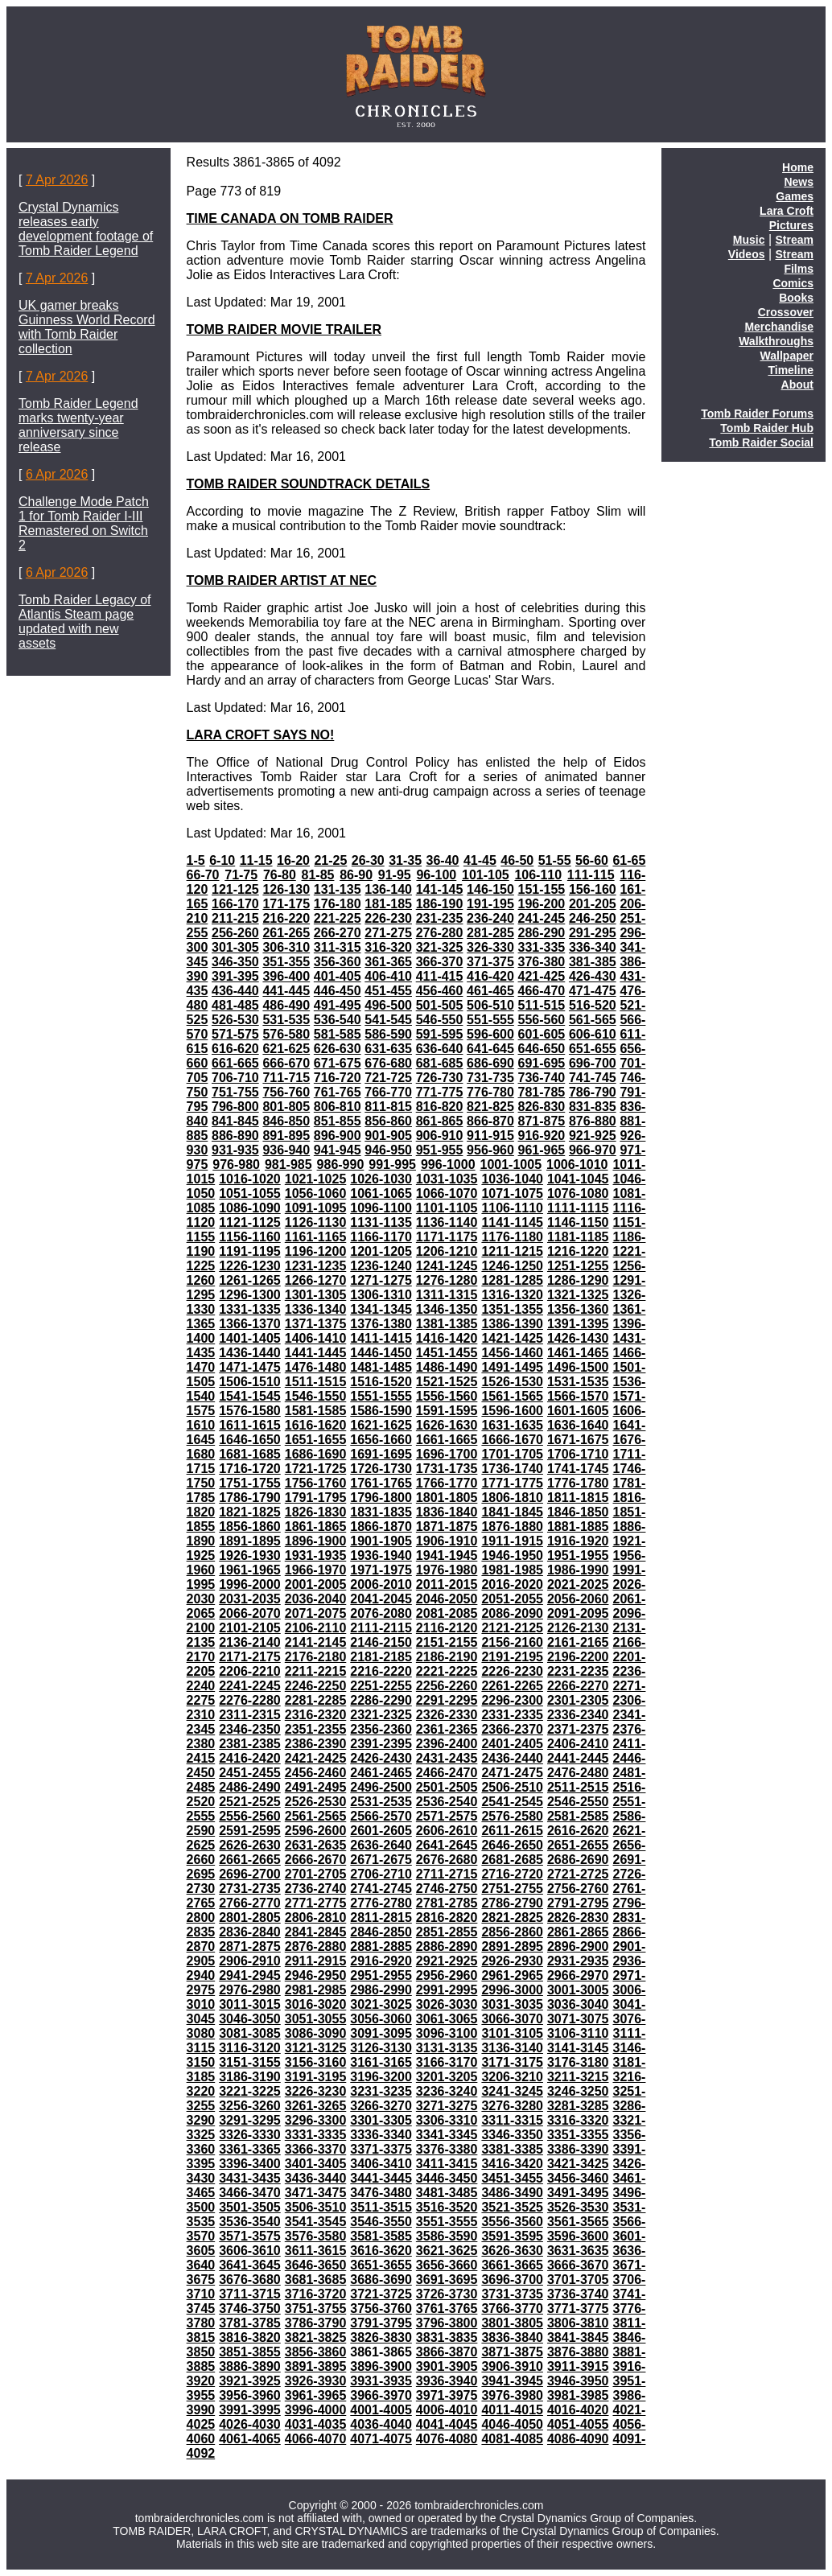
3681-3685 (316, 2279)
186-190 (439, 904)
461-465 (490, 991)
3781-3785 (250, 2323)
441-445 (286, 991)
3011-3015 (250, 2004)
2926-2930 (512, 1961)
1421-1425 (512, 1338)
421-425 (542, 976)
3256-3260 (250, 2106)
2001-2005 (316, 1584)
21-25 (330, 860)
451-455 (388, 991)
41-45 (479, 860)
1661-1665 (447, 1439)
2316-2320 (316, 1715)
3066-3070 (512, 2019)
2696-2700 (250, 1874)
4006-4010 (447, 2410)
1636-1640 (578, 1425)
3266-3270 (381, 2106)
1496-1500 (578, 1367)
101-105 (485, 875)
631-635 (388, 1049)
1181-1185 (578, 1237)
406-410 (388, 976)
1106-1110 (512, 1208)
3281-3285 (578, 2106)
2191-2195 (512, 1657)
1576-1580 (250, 1411)
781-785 (542, 1092)
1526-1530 (512, 1382)
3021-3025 (381, 2004)
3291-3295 (250, 2120)
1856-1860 (250, 1526)
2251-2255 (381, 1686)
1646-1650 (250, 1439)
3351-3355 (578, 2135)
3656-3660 (447, 2265)
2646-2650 (512, 1845)
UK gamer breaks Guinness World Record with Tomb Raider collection (87, 327)
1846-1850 (578, 1512)
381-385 (592, 962)
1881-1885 (578, 1526)
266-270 (337, 933)
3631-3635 (578, 2250)
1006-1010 (577, 1164)
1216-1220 (578, 1251)
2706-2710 (381, 1874)
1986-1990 (578, 1570)
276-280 (439, 933)
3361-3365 (250, 2149)
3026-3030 (447, 2004)
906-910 (439, 1135)
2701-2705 (316, 1874)
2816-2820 (447, 1917)
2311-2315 (250, 1715)
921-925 (592, 1135)
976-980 (236, 1164)
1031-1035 (447, 1179)
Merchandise (778, 326)
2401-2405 (512, 1744)
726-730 (439, 1077)
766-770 (388, 1092)
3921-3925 (250, 2381)
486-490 (286, 1005)
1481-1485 (381, 1367)
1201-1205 (381, 1251)
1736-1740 (512, 1468)
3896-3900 (381, 2366)
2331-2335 (512, 1715)
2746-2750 (447, 1888)
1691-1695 (381, 1454)
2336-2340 (578, 1715)
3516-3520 (447, 2207)
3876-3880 (578, 2352)
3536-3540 (250, 2221)
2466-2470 (447, 1773)
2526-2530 (316, 1802)
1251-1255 (578, 1266)
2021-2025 (578, 1584)
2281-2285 (316, 1700)
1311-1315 (447, 1295)
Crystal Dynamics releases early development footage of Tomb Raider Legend (86, 228)
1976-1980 (447, 1570)
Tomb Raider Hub (766, 428)
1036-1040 (512, 1179)
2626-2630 (250, 1845)
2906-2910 (250, 1961)
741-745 (592, 1077)
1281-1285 (512, 1280)
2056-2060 (578, 1599)
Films (798, 268)
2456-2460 (316, 1773)
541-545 (388, 1020)
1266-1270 (316, 1280)
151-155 (542, 889)
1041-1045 (578, 1179)
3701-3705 (578, 2279)
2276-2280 (250, 1700)
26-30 (368, 860)
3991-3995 (250, 2410)
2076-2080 (381, 1613)
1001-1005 (511, 1164)
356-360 (337, 962)
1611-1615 (250, 1425)
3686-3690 (381, 2279)
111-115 (591, 875)
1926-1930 (250, 1555)
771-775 (439, 1092)
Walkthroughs (776, 341)
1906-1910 (447, 1541)
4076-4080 (447, 2439)
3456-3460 (578, 2178)
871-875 (542, 1121)
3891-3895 (316, 2366)
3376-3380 (447, 2149)
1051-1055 (250, 1193)
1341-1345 (381, 1309)
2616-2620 (578, 1830)
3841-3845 (578, 2337)
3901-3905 (447, 2366)
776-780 (490, 1092)
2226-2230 (512, 1671)
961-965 (542, 1150)
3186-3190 (250, 2077)
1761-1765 (381, 1483)
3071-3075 (578, 2019)
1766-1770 (447, 1483)
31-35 (405, 860)
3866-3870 (447, 2352)
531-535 (286, 1020)
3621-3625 (447, 2250)
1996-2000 (250, 1584)
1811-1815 (578, 1497)
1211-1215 (512, 1251)
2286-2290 (381, 1700)
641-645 (490, 1049)
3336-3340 (381, 2135)
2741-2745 (381, 1888)
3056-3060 (381, 2019)
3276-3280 (512, 2106)
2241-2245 (250, 1686)
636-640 (439, 1049)
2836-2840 (250, 1932)
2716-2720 (512, 1874)
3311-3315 (512, 2120)
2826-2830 (578, 1917)
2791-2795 (578, 1903)
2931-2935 (578, 1961)
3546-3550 (381, 2221)
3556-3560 (512, 2221)
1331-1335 (250, 1309)
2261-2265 (512, 1686)
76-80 (279, 875)
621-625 (286, 1049)
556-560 (542, 1020)
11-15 (256, 860)
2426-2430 (381, 1758)
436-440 (235, 991)
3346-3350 (512, 2135)
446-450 (337, 991)
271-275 (388, 933)
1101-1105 (447, 1208)
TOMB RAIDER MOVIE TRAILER (284, 329)
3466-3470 (250, 2192)
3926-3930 (316, 2381)
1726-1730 (381, 1468)
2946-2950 (316, 1975)
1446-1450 (381, 1353)
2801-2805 (250, 1917)
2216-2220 (381, 1671)
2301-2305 (578, 1700)
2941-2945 (250, 1975)
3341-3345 (447, 2135)
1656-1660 (381, 1439)
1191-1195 (250, 1251)
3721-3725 (381, 2294)
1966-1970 (316, 1570)
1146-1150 (578, 1222)
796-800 (235, 1106)
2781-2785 (447, 1903)
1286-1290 (578, 1280)
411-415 (439, 976)
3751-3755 (316, 2308)
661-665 (235, 1063)
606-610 (592, 1034)
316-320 (388, 947)
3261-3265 (316, 2106)
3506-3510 (316, 2207)
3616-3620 (381, 2250)
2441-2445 (578, 1758)
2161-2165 (578, 1642)
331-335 (542, 947)
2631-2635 (316, 1845)
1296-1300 (250, 1295)
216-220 (286, 918)
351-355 (286, 962)
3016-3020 (316, 2004)
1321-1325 (578, 1295)
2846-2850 (381, 1932)
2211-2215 (316, 1671)
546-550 (439, 1020)
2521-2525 (250, 1802)
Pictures (791, 225)
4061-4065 (250, 2439)
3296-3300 (316, 2120)
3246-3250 (578, 2091)
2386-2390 (316, 1744)
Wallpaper (786, 355)
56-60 (591, 860)
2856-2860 (512, 1932)
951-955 (439, 1150)
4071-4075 (381, 2439)
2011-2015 (447, 1584)
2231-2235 (578, 1671)
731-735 (490, 1077)
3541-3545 (316, 2221)
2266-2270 (578, 1686)
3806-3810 (578, 2323)
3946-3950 (578, 2381)
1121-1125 (250, 1222)
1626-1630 (447, 1425)
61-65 (628, 860)
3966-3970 (381, 2395)
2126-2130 (578, 1628)
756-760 (286, 1092)
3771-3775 (578, 2308)
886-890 (235, 1135)
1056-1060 (316, 1193)
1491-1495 (512, 1367)
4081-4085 (512, 2439)
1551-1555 (381, 1396)
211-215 (235, 918)
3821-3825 (316, 2337)
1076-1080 (578, 1193)
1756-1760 (316, 1483)
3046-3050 (250, 2019)
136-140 (388, 889)
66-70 (203, 875)
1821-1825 (250, 1512)
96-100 (436, 875)
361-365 (388, 962)
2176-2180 (316, 1657)
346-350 (235, 962)
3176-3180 (578, 2062)
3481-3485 (447, 2192)
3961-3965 (316, 2395)
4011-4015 (512, 2410)
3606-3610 (250, 2250)
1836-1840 (447, 1512)
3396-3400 (250, 2164)
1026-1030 (381, 1179)
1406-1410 (316, 1338)
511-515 (542, 1005)
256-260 (235, 933)
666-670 (286, 1063)
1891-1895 (250, 1541)
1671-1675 (578, 1439)
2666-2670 (316, 1859)
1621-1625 (381, 1425)
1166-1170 (381, 1237)
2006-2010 (381, 1584)
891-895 (286, 1135)
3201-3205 (447, 2077)
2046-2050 (447, 1599)
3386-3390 (578, 2149)
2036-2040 (316, 1599)
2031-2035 (250, 1599)
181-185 (388, 904)
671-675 (337, 1063)
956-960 (490, 1150)
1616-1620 (316, 1425)
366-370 (439, 962)
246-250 (592, 918)
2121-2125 (512, 1628)
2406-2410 (578, 1744)
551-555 (490, 1020)
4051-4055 (578, 2424)
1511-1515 (316, 1382)
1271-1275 (381, 1280)
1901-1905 (381, 1541)
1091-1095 (316, 1208)
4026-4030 (250, 2424)
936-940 (286, 1150)
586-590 (388, 1034)
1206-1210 (447, 1251)
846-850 (286, 1121)
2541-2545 (512, 1802)
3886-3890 (250, 2366)
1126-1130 (316, 1222)
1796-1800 (381, 1497)
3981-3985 (578, 2395)
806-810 (337, 1106)
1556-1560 (447, 1396)
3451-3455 (512, 2178)
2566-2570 (381, 1816)
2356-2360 (381, 1729)
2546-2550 (578, 1802)
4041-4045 (447, 2424)
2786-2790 (512, 1903)
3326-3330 (250, 2135)
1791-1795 (316, 1497)
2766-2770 (250, 1903)
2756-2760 (578, 1888)
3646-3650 (316, 2265)
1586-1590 (381, 1411)
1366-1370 (250, 1324)
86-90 (356, 875)
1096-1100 (381, 1208)
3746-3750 (250, 2308)
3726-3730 (447, 2294)
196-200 (542, 904)
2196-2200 (578, 1657)
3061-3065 (447, 2019)
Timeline (790, 370)
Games (794, 196)
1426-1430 (578, 1338)
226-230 (388, 918)
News (798, 181)
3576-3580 (316, 2236)
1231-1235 (316, 1266)
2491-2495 (316, 1787)
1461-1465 (578, 1353)
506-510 (490, 1005)
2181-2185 (381, 1657)
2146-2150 (381, 1642)
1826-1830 (316, 1512)
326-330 (490, 947)
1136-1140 (447, 1222)
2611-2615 (512, 1830)
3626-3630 (512, 2250)
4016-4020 (578, 2410)
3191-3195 (316, 2077)
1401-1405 (250, 1338)
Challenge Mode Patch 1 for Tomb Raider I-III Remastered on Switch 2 (84, 523)
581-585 (337, 1034)
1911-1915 (512, 1541)
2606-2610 (447, 1830)
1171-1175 (447, 1237)
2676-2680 (447, 1859)
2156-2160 (512, 1642)
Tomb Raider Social (761, 442)
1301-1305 (316, 1295)
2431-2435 (447, 1758)
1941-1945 (447, 1555)
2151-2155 (447, 1642)
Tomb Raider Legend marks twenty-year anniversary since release (78, 425)
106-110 (538, 875)
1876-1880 (512, 1526)
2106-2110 (316, 1628)
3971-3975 (447, 2395)
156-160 (592, 889)
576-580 (286, 1034)
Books (796, 297)
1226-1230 (250, 1266)
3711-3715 (250, 2294)
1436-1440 (250, 1353)
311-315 (337, 947)
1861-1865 (316, 1526)
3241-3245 (512, 2091)
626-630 (337, 1049)
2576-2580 (512, 1816)
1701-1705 (512, 1454)
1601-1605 (578, 1411)
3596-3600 (578, 2236)
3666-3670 (578, 2265)
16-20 (293, 860)
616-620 (235, 1049)
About (797, 384)
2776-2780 (381, 1903)
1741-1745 (578, 1468)
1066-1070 (447, 1193)
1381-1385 (447, 1324)
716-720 (337, 1077)
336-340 (592, 947)
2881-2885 (381, 1946)
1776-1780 (578, 1483)
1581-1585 (316, 1411)
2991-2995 (447, 1990)
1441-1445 (316, 1353)
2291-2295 (447, 1700)
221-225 (337, 918)
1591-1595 (447, 1411)
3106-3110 (578, 2033)
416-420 (490, 976)
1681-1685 (250, 1454)
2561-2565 (316, 1816)
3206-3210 (512, 2077)
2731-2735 (250, 1888)
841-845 (235, 1121)
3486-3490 (512, 2192)
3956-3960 (250, 2395)
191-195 (490, 904)
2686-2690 (578, 1859)
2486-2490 (250, 1787)
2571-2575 (447, 1816)
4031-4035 (316, 2424)
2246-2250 (316, 1686)
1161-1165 (316, 1237)
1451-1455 (447, 1353)
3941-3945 (512, 2381)
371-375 (490, 962)
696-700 (592, 1063)
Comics (792, 283)
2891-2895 (512, 1946)
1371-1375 (316, 1324)
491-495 (337, 1005)
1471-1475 (250, 1367)
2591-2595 (250, 1830)
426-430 (592, 976)
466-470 (542, 991)
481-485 (235, 1005)
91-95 (394, 875)
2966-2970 (578, 1975)
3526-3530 (578, 2207)
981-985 (288, 1164)
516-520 (592, 1005)
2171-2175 (250, 1657)
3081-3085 (250, 2033)
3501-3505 (250, 2207)
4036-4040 (381, 2424)
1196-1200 (316, 1251)
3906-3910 (512, 2366)
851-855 (337, 1121)
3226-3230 (316, 2091)
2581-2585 (578, 1816)
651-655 (592, 1049)
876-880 (592, 1121)
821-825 (490, 1106)
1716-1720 (250, 1468)
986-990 (341, 1164)
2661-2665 (250, 1859)
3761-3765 (447, 2308)
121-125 (235, 889)
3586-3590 (447, 2236)
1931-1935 (316, 1555)
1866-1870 (381, 1526)
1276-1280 (447, 1280)
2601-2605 (381, 1830)
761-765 (337, 1092)
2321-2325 (381, 1715)
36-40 (442, 860)
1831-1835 (381, 1512)
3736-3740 (578, 2294)
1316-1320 (512, 1295)
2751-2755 (512, 1888)
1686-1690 (316, 1454)
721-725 (388, 1077)
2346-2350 (250, 1729)
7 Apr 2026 (57, 180)
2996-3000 (512, 1990)
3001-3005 (578, 1990)
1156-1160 (250, 1237)
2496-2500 (381, 1787)
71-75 (240, 875)
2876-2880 (316, 1946)
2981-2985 (316, 1990)
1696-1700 (447, 1454)
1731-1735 (447, 1468)
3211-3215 (578, 2077)
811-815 (388, 1106)
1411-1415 (381, 1338)
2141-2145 (316, 1642)
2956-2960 (447, 1975)
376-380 (542, 962)
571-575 (235, 1034)
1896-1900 (316, 1541)
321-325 (439, 947)
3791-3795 (381, 2323)
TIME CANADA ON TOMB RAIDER (290, 218)
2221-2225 (447, 1671)
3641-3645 (250, 2265)
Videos (746, 254)
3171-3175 (512, 2062)
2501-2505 (447, 1787)
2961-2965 (512, 1975)
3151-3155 (250, 2062)
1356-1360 (578, 1309)
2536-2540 (447, 1802)
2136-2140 (250, 1642)
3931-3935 (381, 2381)
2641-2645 (447, 1845)
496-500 (388, 1005)
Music (749, 239)
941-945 (337, 1150)
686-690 (490, 1063)
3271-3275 (447, 2106)
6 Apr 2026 (57, 474)
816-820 (439, 1106)
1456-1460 (512, 1353)
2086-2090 (512, 1613)
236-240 (490, 918)
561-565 (592, 1020)
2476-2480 (578, 1773)
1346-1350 (447, 1309)
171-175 (286, 904)
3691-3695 (447, 2279)
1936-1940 (381, 1555)
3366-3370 (316, 2149)
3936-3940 (447, 2381)
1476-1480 (316, 1367)
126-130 (286, 889)
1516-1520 (381, 1382)
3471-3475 (316, 2192)
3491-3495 (578, 2192)
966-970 (592, 1150)
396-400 (286, 976)
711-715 (286, 1077)
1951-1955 (578, 1555)
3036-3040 (578, 2004)
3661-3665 (512, 2265)
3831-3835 (447, 2337)
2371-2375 (578, 1729)
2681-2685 (512, 1859)
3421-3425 (578, 2164)
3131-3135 (447, 2048)
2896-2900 (578, 1946)
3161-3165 (381, 2062)
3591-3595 (512, 2236)
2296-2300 (512, 1700)
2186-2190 (447, 1657)
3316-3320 (578, 2120)
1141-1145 (512, 1222)
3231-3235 (381, 2091)
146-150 (490, 889)
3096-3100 (447, 2033)
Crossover (785, 312)
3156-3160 (316, 2062)
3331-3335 (316, 2135)
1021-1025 (316, 1179)
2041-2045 (381, 1599)
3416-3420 (512, 2164)
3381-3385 (512, 2149)
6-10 (222, 860)
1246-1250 (512, 1266)
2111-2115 (381, 1628)
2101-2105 (250, 1628)
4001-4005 (381, 2410)
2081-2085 (447, 1613)
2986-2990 (381, 1990)
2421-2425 (316, 1758)
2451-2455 (250, 1773)
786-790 (592, 1092)
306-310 (286, 947)
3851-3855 (250, 2352)
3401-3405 (316, 2164)
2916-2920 (381, 1961)
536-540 (337, 1020)
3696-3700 (512, 2279)
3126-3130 (381, 2048)
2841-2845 (316, 1932)
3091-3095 (381, 2033)
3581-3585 (381, 2236)
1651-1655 (316, 1439)
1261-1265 (250, 1280)
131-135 (337, 889)
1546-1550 (316, 1396)
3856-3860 (316, 2352)
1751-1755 (250, 1483)
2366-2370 (512, 1729)
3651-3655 (381, 2265)
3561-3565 (578, 2221)
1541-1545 (250, 1396)
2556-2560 (250, 1816)
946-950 (388, 1150)
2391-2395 (381, 1744)
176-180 (337, 904)
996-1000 (448, 1164)
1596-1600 (512, 1411)
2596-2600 (316, 1830)
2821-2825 (512, 1917)
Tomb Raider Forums (757, 413)
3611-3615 (316, 2250)
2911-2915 (316, 1961)
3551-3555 (447, 2221)
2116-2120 (447, 1628)
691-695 (542, 1063)
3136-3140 (512, 2048)
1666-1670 (512, 1439)
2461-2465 (381, 1773)
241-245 (542, 918)
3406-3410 (381, 2164)
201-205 (592, 904)
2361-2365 (447, 1729)
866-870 (490, 1121)
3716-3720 (316, 2294)
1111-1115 (578, 1208)
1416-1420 (447, 1338)
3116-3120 (250, 2048)
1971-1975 (381, 1570)
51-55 (554, 860)
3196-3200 (381, 2077)
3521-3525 (512, 2207)
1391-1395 (578, 1324)
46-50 (516, 860)
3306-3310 (447, 2120)
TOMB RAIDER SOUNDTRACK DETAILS (308, 484)
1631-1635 (512, 1425)
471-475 (592, 991)
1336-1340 (316, 1309)
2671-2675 (381, 1859)
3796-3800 (447, 2323)
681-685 (439, 1063)
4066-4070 (316, 2439)
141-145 (439, 889)
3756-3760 (381, 2308)
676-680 (388, 1063)
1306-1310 (381, 1295)
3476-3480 (381, 2192)
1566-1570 (578, 1396)
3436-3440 (316, 2178)
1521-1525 (447, 1382)
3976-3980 (512, 2395)
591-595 (439, 1034)
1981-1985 (512, 1570)
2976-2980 (250, 1990)
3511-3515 (381, 2207)
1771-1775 (512, 1483)
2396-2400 (447, 1744)
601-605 (542, 1034)
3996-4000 (316, 2410)
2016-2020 (512, 1584)
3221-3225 (250, 2091)
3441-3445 (381, 2178)
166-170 (235, 904)
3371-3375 (381, 2149)
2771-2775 (316, 1903)
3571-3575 (250, 2236)
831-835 (592, 1106)
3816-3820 (250, 2337)
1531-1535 (578, 1382)
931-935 (235, 1150)
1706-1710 (578, 1454)
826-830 (542, 1106)
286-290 (542, 933)
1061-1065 (381, 1193)
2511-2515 (578, 1787)
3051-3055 (316, 2019)
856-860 (388, 1121)
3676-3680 (250, 2279)
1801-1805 (447, 1497)
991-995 (392, 1164)
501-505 (439, 1005)
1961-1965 (250, 1570)
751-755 (235, 1092)
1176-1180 (512, 1237)
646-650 (542, 1049)
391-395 (235, 976)
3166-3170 (447, 2062)
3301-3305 (381, 2120)
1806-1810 (512, 1497)
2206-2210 (250, 1671)
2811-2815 (381, 1917)
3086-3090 (316, 2033)
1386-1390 (512, 1324)
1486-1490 (447, 1367)
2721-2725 (578, 1874)
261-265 (286, 933)
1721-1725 (316, 1468)
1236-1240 (381, 1266)
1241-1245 (447, 1266)
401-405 (337, 976)
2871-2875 (250, 1946)
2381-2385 (250, 1744)
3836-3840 (512, 2337)
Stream (794, 239)
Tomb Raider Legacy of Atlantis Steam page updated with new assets (85, 621)
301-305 (235, 947)
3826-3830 (381, 2337)
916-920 (542, 1135)
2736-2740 (316, 1888)
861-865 (439, 1121)
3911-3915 (578, 2366)
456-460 (439, 991)
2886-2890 (447, 1946)
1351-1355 (512, 1309)
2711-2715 (447, 1874)
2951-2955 (381, 1975)
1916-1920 (578, 1541)
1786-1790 (250, 1497)
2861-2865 (578, 1932)
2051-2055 (512, 1599)
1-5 (196, 860)
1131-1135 (381, 1222)
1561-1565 (512, 1396)
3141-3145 (578, 2048)
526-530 (235, 1020)
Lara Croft (786, 210)
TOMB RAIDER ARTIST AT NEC (282, 580)
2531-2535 (381, 1802)
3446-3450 (447, 2178)
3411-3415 (447, 2164)
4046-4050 (512, 2424)
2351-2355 (316, 1729)
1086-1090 (250, 1208)
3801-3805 (512, 2323)
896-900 (337, 1135)
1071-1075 (512, 1193)
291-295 (592, 933)
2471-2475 (512, 1773)
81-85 (318, 875)
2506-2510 (512, 1787)
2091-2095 (578, 1613)
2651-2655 (578, 1845)
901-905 (388, 1135)
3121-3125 (316, 2048)
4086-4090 (578, 2439)
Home (797, 167)
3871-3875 (512, 2352)
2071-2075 (316, 1613)
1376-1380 (381, 1324)
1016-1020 (250, 1179)
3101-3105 (512, 2033)
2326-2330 (447, 1715)
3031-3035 (512, 2004)
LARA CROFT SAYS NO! (261, 735)
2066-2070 (250, 1613)
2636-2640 (381, 1845)
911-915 (490, 1135)
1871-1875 (447, 1526)
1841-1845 (512, 1512)
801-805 (286, 1106)
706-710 (235, 1077)
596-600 (490, 1034)
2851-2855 (447, 1932)
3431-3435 (250, 2178)
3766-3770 (512, 2308)
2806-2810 (316, 1917)
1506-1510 (250, 1382)
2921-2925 (447, 1961)
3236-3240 (447, 2091)
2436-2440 (512, 1758)
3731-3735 (512, 2294)
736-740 (542, 1077)
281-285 (490, 933)
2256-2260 (447, 1686)
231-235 (439, 918)
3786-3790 (316, 2323)
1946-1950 (512, 1555)
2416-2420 (250, 1758)
